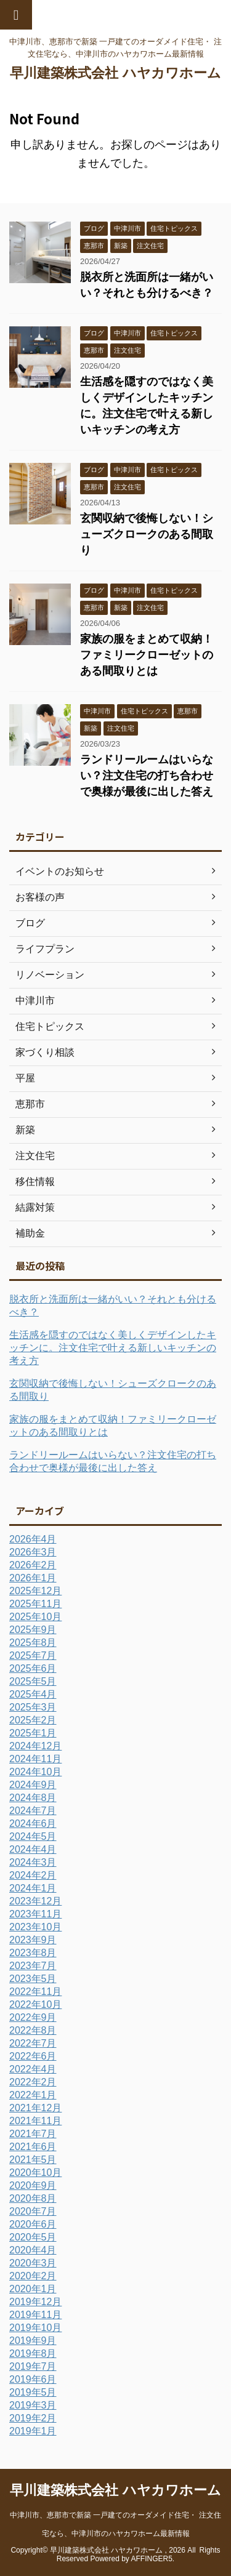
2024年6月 (33, 1823)
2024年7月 (33, 1810)
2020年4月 (33, 2250)
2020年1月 (33, 2289)
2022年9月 (33, 2017)
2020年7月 (33, 2211)
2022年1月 (33, 2095)
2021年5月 (33, 2159)
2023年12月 (35, 1901)
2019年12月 (35, 2302)
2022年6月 (33, 2056)
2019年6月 (33, 2379)
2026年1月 (33, 1578)
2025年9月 (33, 1629)
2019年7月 (33, 2366)
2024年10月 (35, 1772)
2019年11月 (35, 2314)
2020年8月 (33, 2198)
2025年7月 (33, 1655)
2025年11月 (35, 1604)
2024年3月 (33, 1862)
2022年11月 (35, 1991)
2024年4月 (33, 1849)
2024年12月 (35, 1746)
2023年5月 (33, 1978)
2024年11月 (35, 1759)
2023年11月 (35, 1914)
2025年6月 (33, 1668)
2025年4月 (33, 1694)
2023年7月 (33, 1965)
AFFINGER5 (151, 2558)
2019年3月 (33, 2405)
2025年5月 (33, 1681)
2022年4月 (33, 2069)
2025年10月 (35, 1616)
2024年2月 (33, 1875)
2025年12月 (35, 1591)
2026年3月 (33, 1552)
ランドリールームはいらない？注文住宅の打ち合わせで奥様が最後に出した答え (146, 775)
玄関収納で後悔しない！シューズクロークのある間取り (146, 534)
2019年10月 (35, 2327)
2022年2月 (33, 2082)
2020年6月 (33, 2224)
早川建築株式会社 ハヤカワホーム (115, 73)
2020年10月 (35, 2172)
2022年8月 (33, 2030)
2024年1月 (33, 1888)
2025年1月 (33, 1733)
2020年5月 (33, 2237)
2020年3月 (33, 2263)
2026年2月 (33, 1565)
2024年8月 (33, 1797)
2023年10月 (35, 1927)
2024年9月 (33, 1785)
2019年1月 (33, 2431)
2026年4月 (33, 1539)
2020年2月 (33, 2276)
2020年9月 (33, 2185)
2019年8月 (33, 2353)
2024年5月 (33, 1836)
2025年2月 (33, 1720)
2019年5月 (33, 2392)
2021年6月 (33, 2146)
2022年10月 (35, 2004)
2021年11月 (35, 2121)
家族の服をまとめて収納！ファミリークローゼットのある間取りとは (146, 655)
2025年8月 (33, 1642)
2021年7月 (33, 2134)
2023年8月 (33, 1953)
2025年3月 (33, 1707)
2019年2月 (33, 2418)
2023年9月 (33, 1940)
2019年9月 (33, 2340)
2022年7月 (33, 2043)
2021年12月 (35, 2108)
